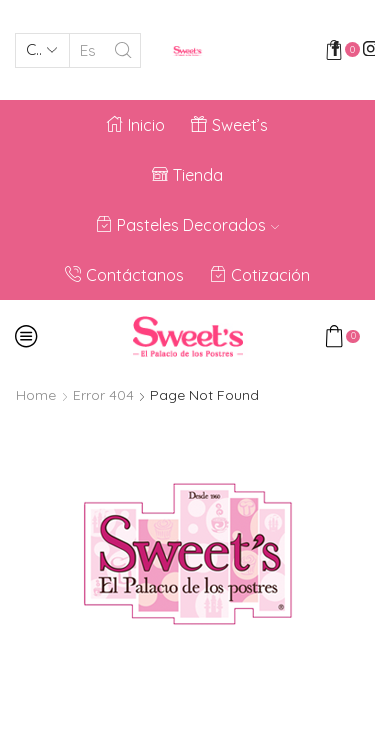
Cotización (260, 275)
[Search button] (123, 50)
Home (36, 395)
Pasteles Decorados (187, 225)
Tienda (187, 175)
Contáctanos (124, 275)
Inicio (136, 125)
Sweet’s (229, 125)
